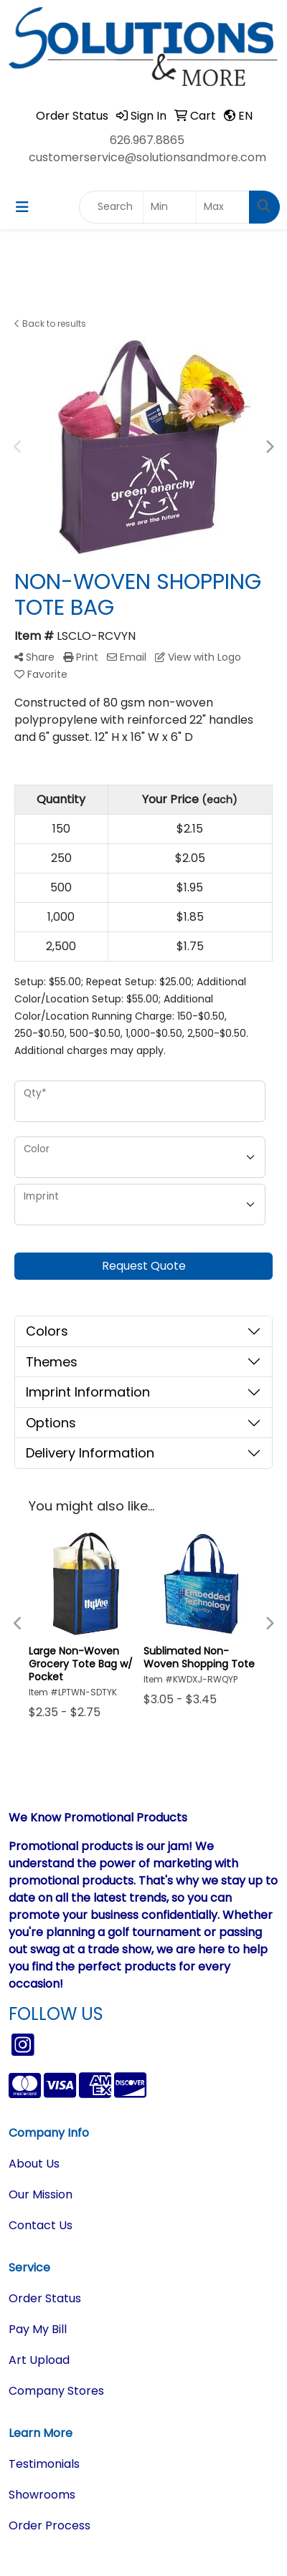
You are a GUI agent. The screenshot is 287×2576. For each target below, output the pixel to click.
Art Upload (39, 2360)
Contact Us (40, 2225)
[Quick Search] (111, 207)
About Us (34, 2163)
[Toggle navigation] (22, 207)
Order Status (45, 2298)
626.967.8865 (147, 140)
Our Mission (40, 2194)
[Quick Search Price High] (223, 207)
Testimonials (44, 2464)
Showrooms (42, 2494)
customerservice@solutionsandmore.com (147, 157)
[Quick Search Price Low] (170, 207)
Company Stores (56, 2391)
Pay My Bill (38, 2329)
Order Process (49, 2525)
